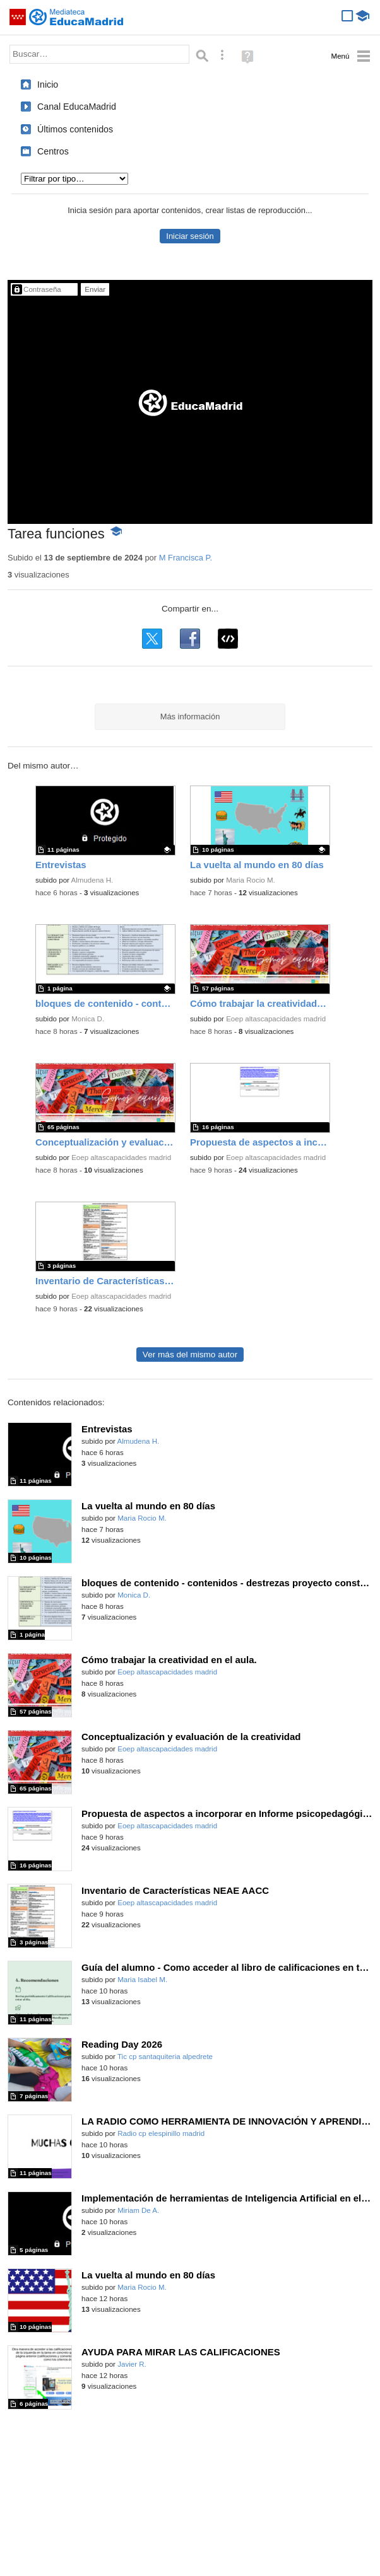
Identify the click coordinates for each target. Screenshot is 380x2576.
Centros (53, 151)
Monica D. (87, 1019)
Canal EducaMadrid (76, 107)
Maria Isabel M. (142, 1979)
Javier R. (131, 2364)
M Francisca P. (185, 557)
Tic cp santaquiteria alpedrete (165, 2056)
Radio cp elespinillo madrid (161, 2133)
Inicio (47, 84)
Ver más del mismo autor (190, 1354)
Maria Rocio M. (250, 880)
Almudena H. (92, 880)
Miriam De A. (138, 2210)
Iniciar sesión (189, 236)
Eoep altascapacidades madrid (276, 1019)
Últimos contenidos (75, 129)
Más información (190, 716)
